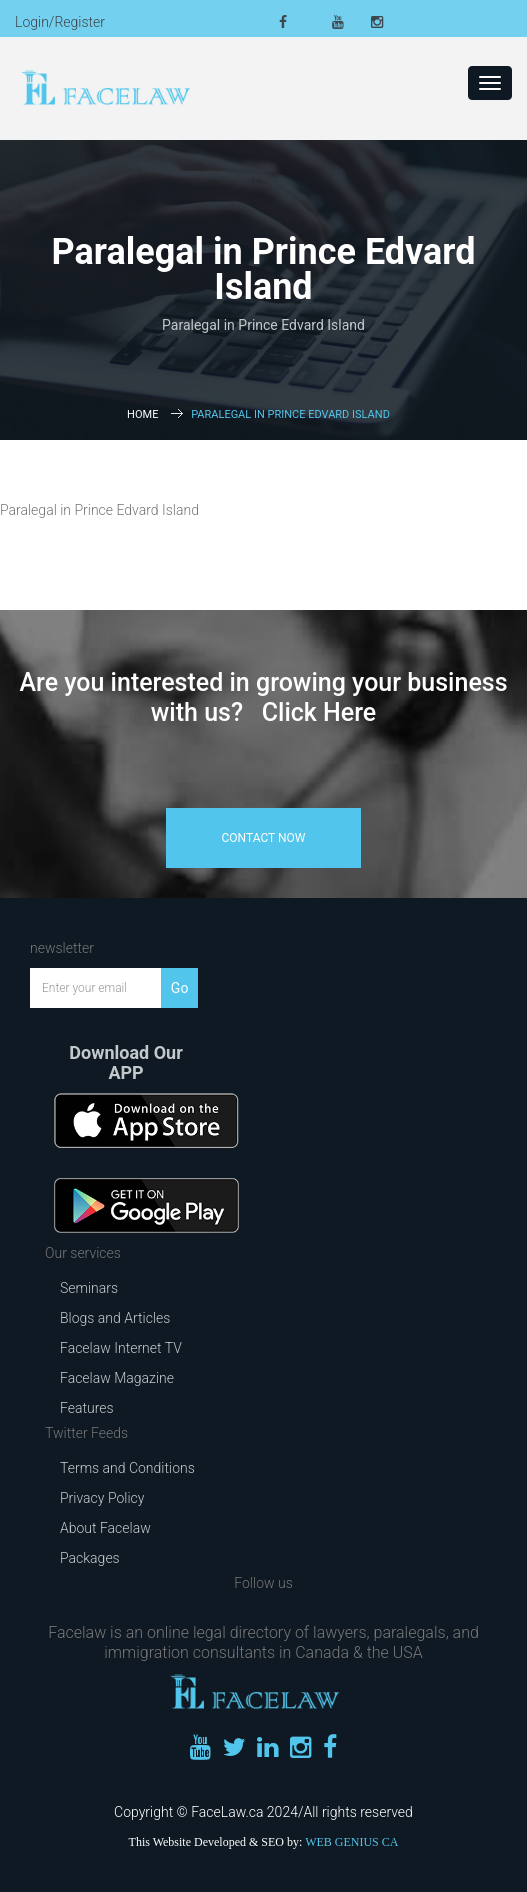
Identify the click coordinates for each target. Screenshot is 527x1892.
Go (180, 988)
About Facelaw (105, 1528)
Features (87, 1408)
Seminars (89, 1288)
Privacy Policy (102, 1498)
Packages (90, 1558)
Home (142, 414)
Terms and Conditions (127, 1468)
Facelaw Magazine (117, 1378)
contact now (264, 838)
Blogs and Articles (115, 1318)
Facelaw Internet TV (121, 1348)
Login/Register (60, 22)
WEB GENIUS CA (351, 1842)
